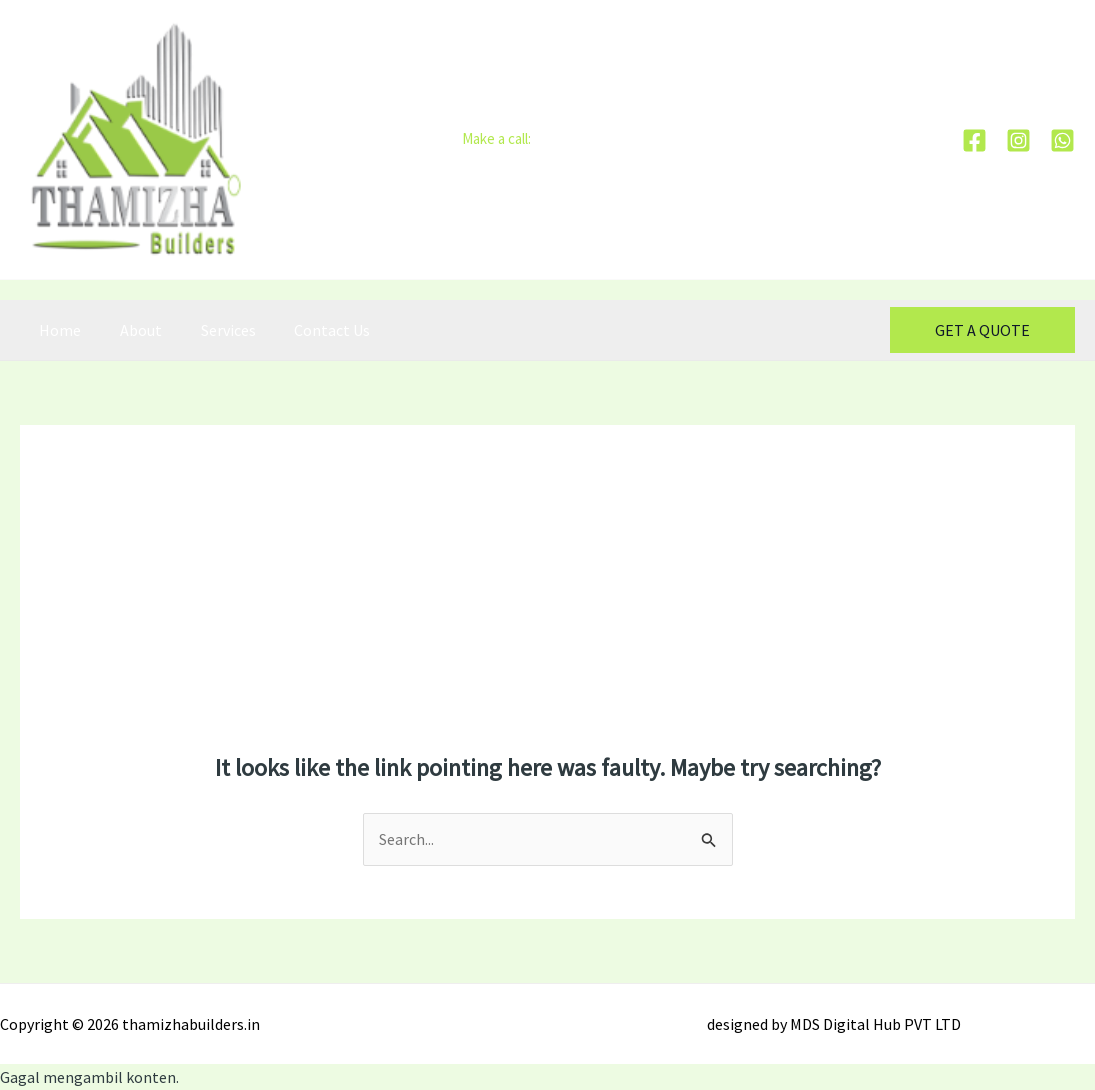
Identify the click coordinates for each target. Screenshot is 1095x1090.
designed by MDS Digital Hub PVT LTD (834, 1024)
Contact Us (309, 330)
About (131, 330)
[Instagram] (1018, 140)
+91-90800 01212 (584, 138)
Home (57, 330)
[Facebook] (974, 140)
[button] (982, 330)
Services (211, 330)
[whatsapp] (1062, 140)
